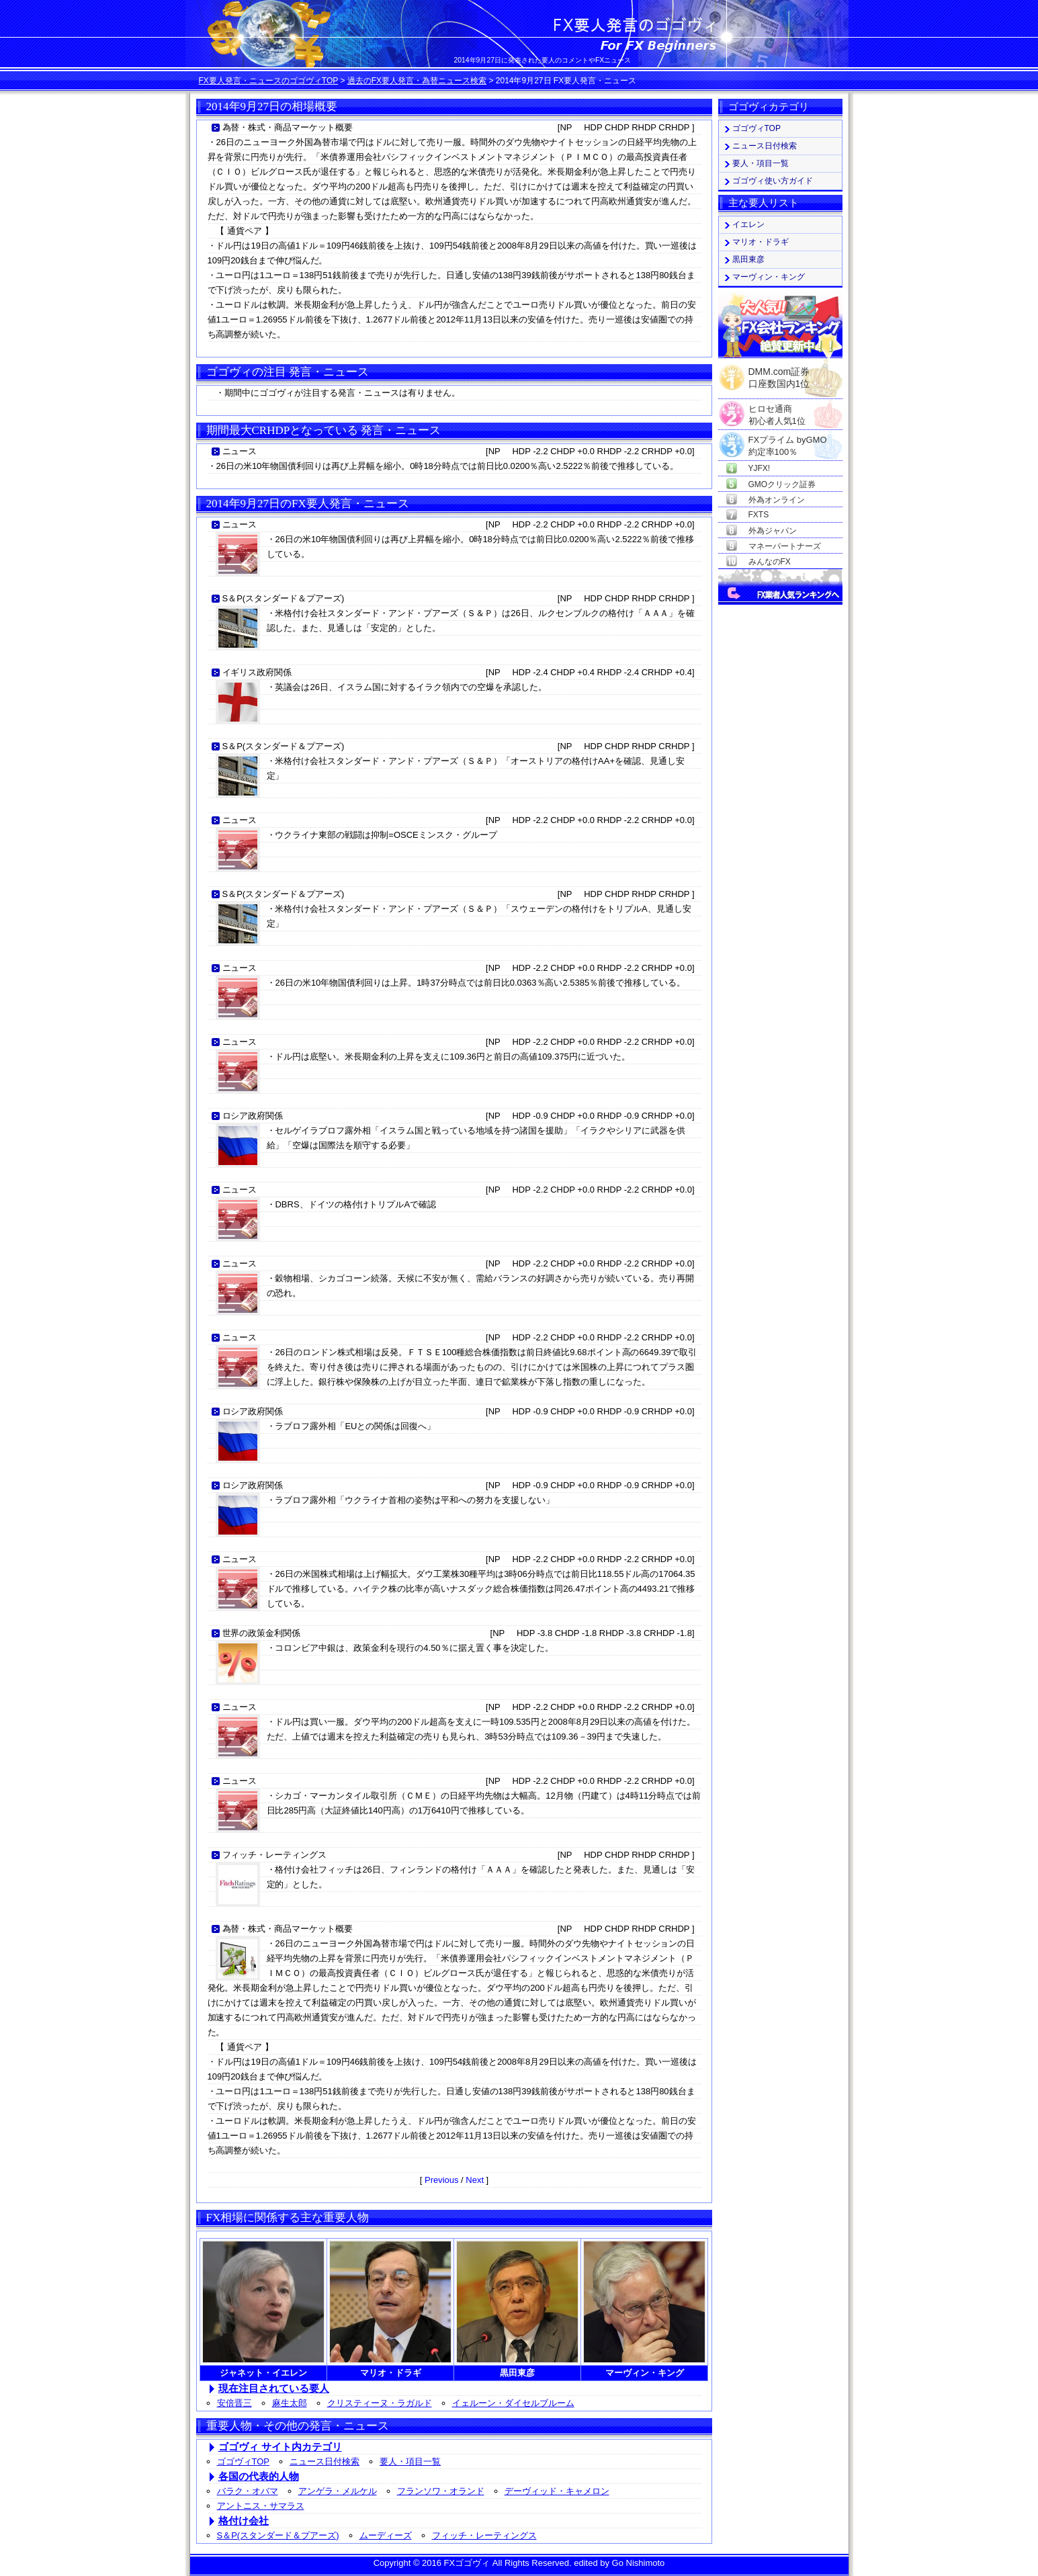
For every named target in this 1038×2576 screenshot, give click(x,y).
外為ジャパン (772, 530)
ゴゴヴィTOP (243, 2461)
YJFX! (759, 468)
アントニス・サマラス (260, 2506)
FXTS (758, 514)
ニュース (239, 451)
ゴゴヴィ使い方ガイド (772, 180)
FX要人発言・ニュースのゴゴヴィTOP (269, 80)
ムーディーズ (385, 2535)
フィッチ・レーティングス (274, 1855)
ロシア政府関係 (253, 1116)
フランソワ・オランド (440, 2491)
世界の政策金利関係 (261, 1633)
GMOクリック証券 (782, 484)
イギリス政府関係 (257, 672)
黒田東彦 (748, 259)
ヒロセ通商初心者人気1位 (777, 409)
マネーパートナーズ (784, 546)
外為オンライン (776, 500)
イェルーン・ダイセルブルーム (513, 2403)
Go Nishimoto (638, 2563)
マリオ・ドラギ (760, 242)
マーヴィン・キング (768, 277)
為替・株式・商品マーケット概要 (287, 127)
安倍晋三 (234, 2403)
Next (475, 2180)
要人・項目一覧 (410, 2461)
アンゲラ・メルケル (337, 2491)
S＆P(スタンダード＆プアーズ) (283, 598)
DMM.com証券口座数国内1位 (779, 373)
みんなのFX (769, 561)
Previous (442, 2180)
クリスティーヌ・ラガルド (379, 2403)
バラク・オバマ (247, 2491)
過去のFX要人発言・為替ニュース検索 (416, 80)
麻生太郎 (289, 2403)
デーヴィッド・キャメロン (557, 2491)
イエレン (748, 224)
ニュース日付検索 (324, 2461)
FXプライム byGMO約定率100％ (787, 440)
